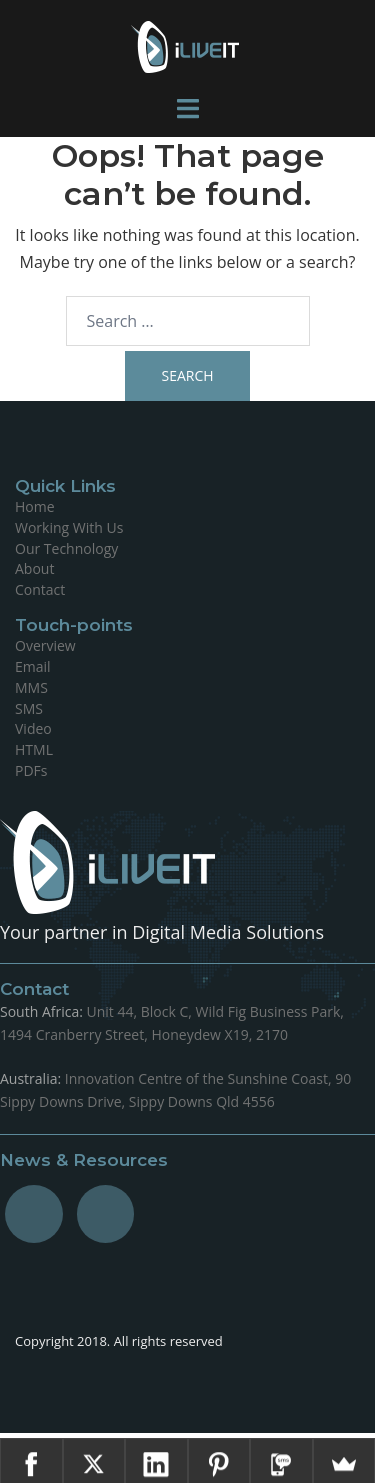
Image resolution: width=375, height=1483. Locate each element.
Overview (45, 645)
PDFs (31, 770)
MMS (31, 687)
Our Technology (66, 548)
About (34, 568)
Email (33, 666)
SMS (29, 708)
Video (33, 728)
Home (35, 506)
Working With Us (69, 527)
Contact (40, 589)
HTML (34, 749)
